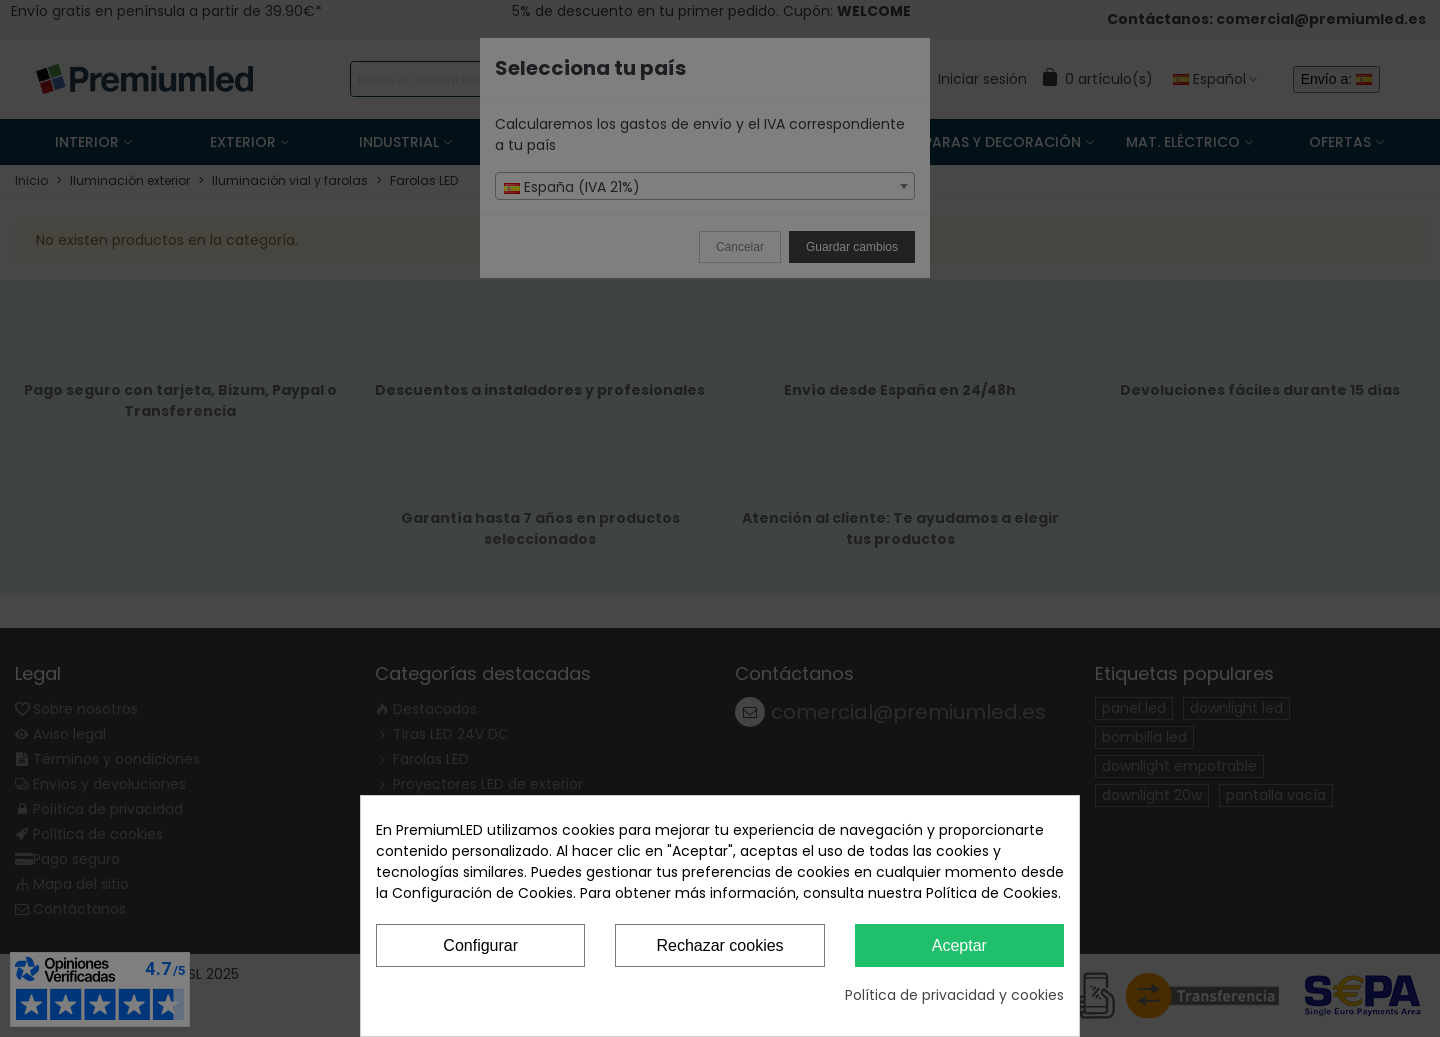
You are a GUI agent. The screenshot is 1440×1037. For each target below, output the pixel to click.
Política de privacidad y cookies (954, 995)
